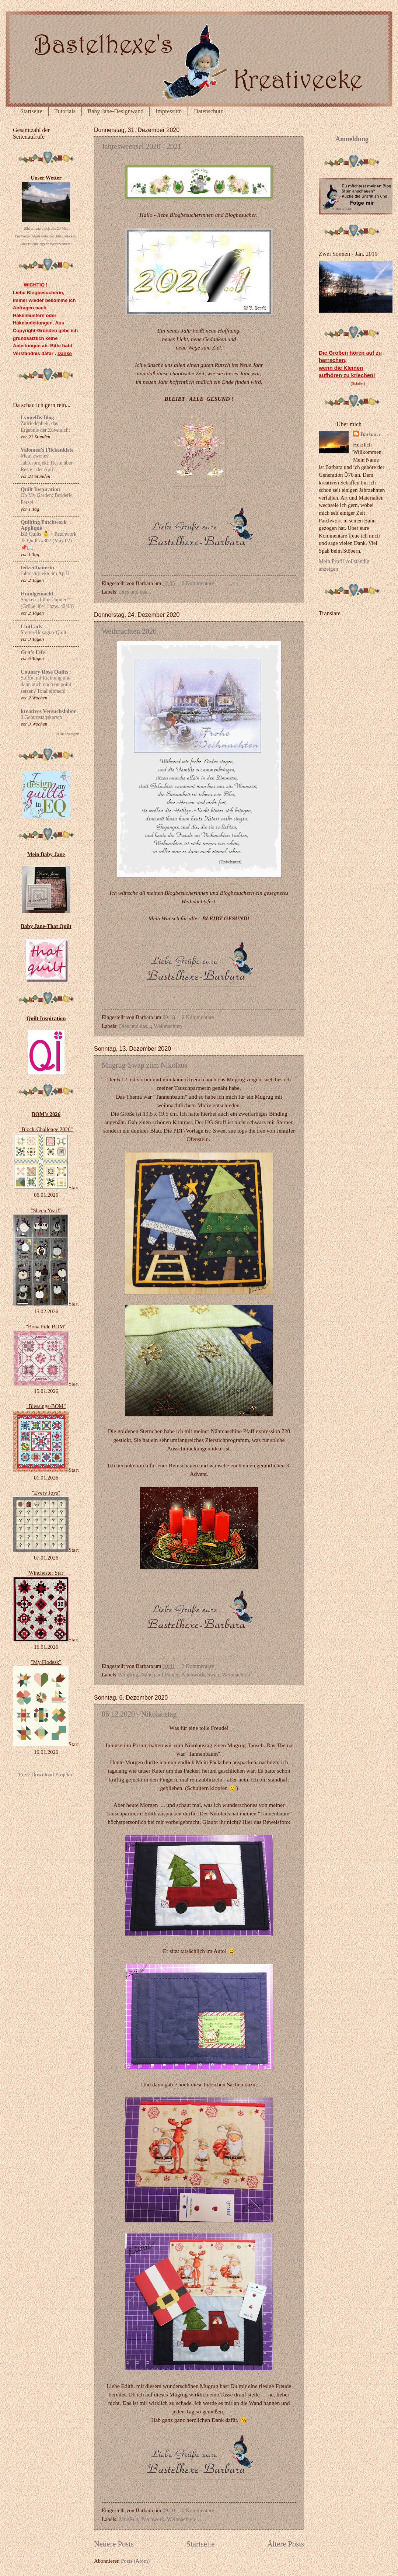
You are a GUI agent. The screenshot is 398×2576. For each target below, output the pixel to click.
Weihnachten (168, 1026)
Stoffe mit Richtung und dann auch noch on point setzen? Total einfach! (46, 684)
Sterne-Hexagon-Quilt (43, 632)
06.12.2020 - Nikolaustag (139, 1714)
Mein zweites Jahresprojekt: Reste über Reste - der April (47, 462)
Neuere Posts (114, 2544)
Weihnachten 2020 (129, 631)
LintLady (32, 626)
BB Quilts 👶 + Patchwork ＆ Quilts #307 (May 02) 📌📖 (48, 540)
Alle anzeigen (68, 733)
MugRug (128, 1675)
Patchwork (193, 1675)
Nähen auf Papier (160, 1675)
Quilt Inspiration (40, 489)
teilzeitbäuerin (37, 567)
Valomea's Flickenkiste (47, 450)
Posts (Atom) (135, 2561)
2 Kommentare (198, 1666)
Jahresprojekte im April (45, 573)
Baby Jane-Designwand (116, 111)
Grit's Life (33, 652)
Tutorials (65, 111)
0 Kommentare (198, 583)
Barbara (370, 434)
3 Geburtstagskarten (41, 717)
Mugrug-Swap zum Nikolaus (144, 1065)
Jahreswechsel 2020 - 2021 (141, 146)
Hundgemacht (37, 594)
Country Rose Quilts (44, 672)
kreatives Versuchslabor (48, 711)
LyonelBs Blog (37, 417)
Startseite (31, 111)
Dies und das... (135, 592)
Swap (213, 1675)
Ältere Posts (285, 2544)
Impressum (169, 111)
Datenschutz (208, 111)
